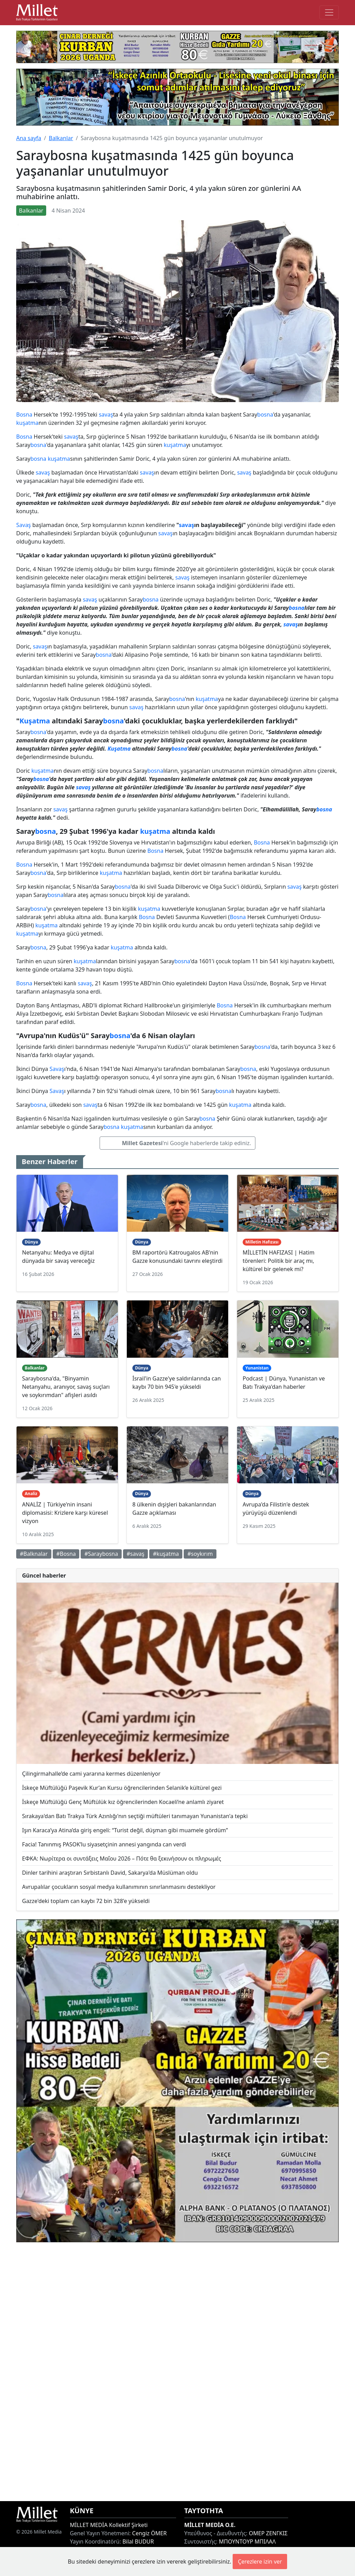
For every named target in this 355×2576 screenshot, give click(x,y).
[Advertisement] (177, 2372)
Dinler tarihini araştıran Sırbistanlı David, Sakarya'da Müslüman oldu (110, 1872)
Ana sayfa (28, 138)
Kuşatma (35, 720)
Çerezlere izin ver (260, 2561)
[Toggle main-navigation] (329, 12)
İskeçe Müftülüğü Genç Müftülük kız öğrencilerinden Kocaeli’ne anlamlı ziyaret (123, 1802)
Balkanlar (61, 138)
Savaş (23, 525)
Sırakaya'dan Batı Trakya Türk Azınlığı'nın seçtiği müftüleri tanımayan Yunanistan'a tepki (135, 1816)
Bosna (24, 414)
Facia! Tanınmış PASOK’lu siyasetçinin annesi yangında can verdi (104, 1844)
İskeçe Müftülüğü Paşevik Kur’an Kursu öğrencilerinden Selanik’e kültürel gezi (122, 1788)
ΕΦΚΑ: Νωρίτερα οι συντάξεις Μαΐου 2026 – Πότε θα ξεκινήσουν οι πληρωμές (121, 1858)
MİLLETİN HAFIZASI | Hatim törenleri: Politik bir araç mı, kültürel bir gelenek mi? (278, 1261)
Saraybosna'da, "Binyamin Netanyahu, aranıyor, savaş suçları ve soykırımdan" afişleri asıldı (66, 1387)
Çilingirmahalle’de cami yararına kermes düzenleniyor (91, 1773)
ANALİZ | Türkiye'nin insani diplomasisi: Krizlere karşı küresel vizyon (65, 1513)
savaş (106, 414)
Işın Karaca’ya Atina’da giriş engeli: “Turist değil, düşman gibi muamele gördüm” (125, 1830)
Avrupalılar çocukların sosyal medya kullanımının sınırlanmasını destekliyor (118, 1887)
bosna (265, 414)
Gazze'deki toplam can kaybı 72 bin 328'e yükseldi (86, 1901)
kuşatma (27, 423)
